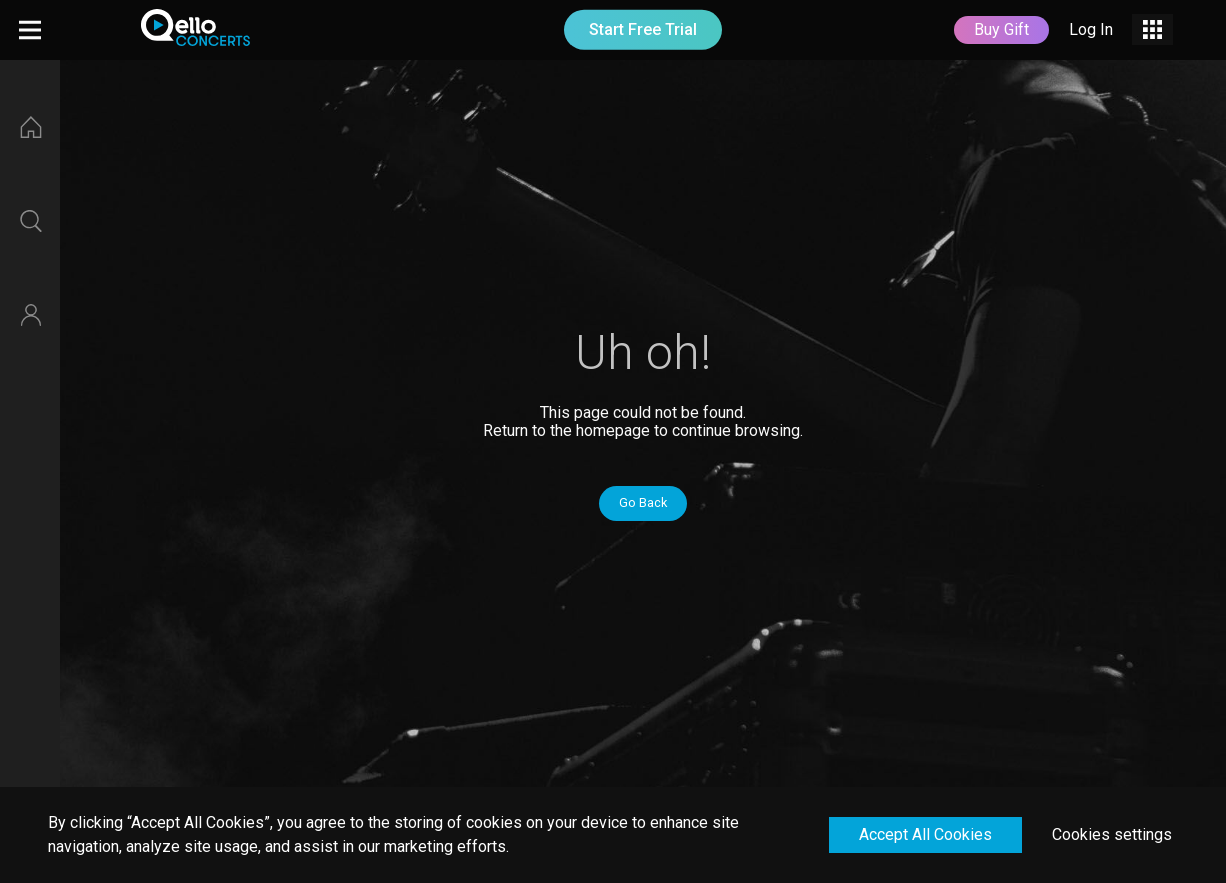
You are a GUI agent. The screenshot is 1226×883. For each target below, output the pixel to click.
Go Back (643, 502)
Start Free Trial (643, 29)
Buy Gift (1001, 29)
